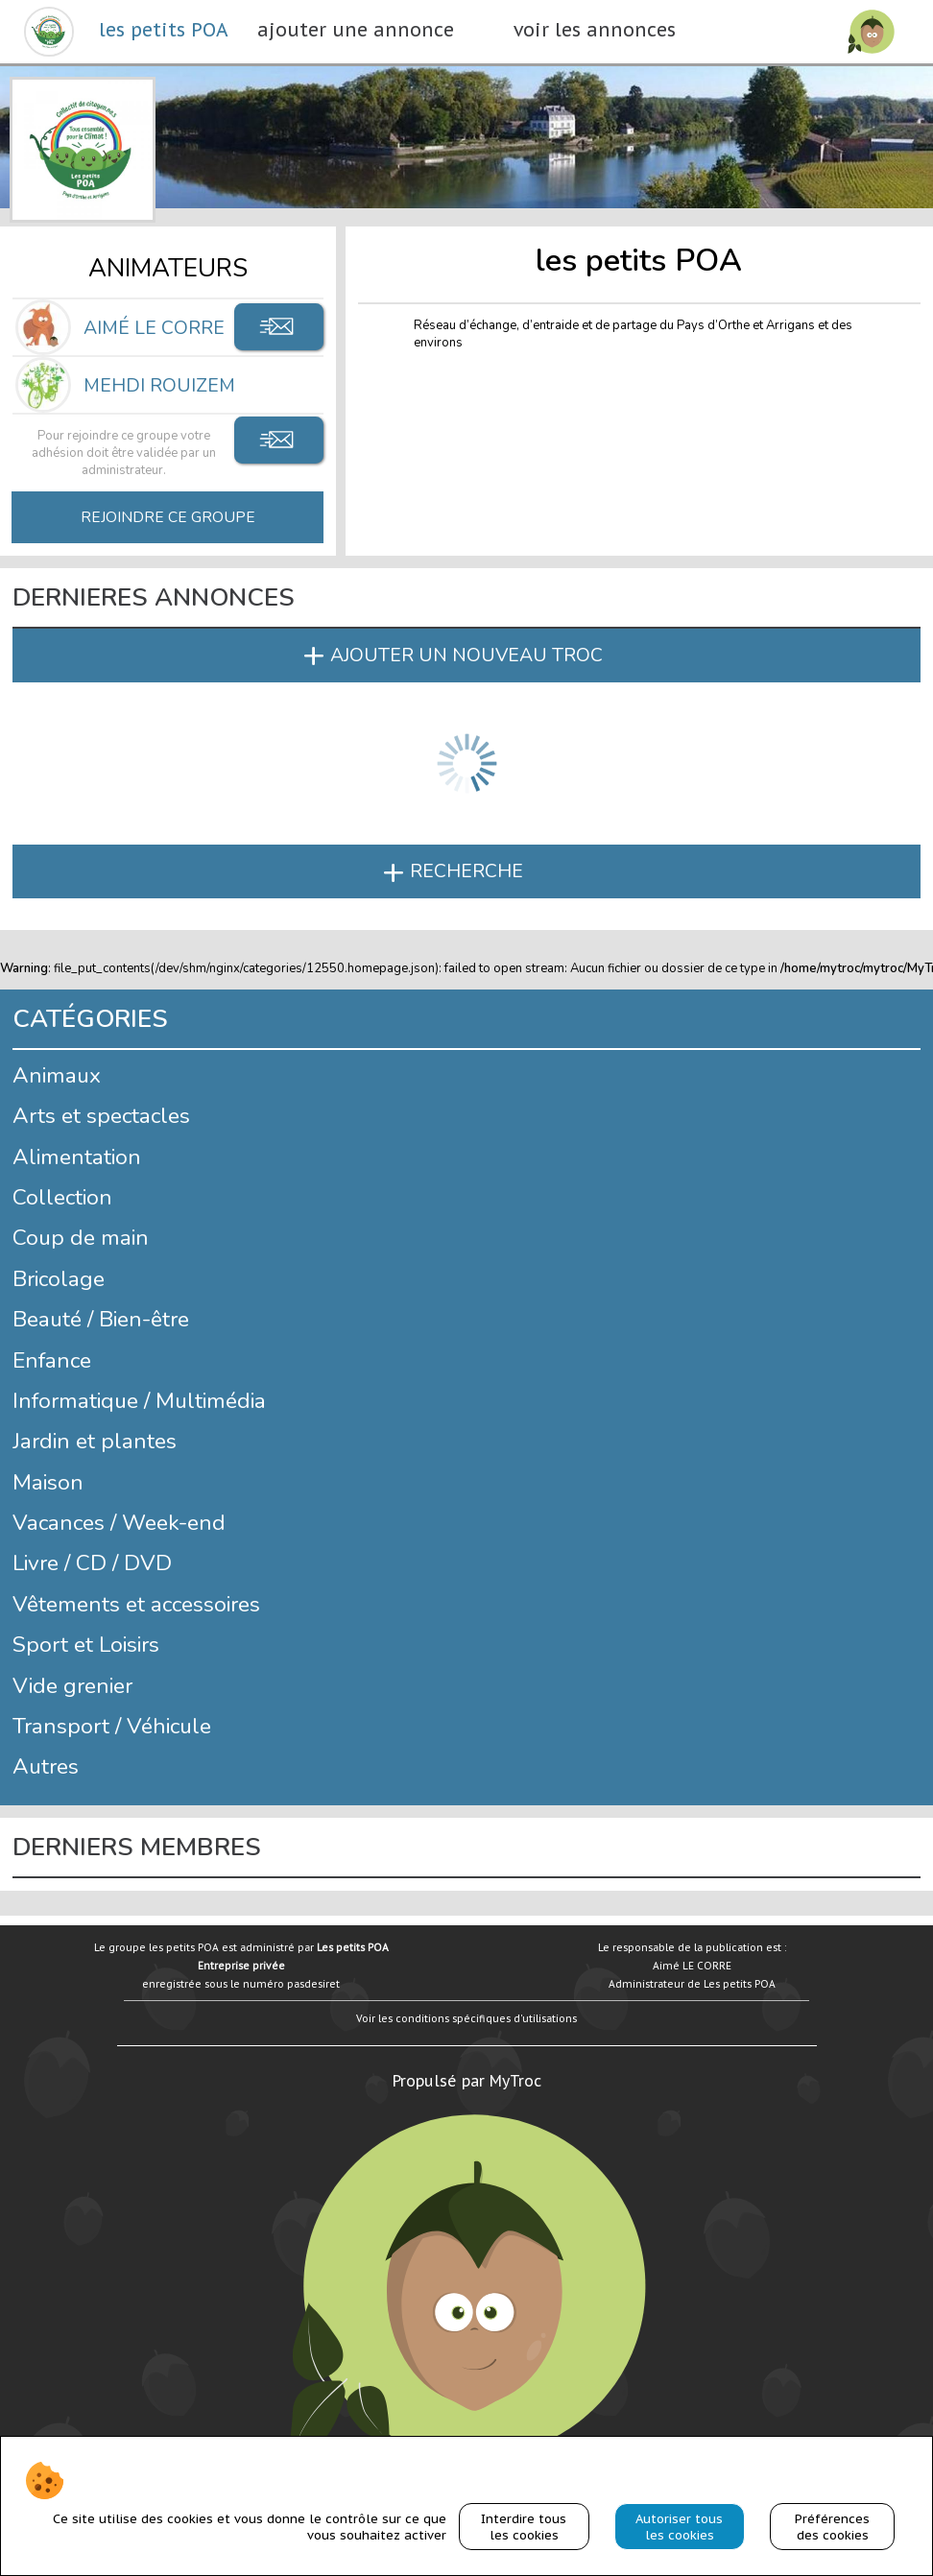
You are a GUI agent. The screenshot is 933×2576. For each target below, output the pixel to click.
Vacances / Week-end (119, 1523)
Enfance (51, 1360)
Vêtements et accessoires (136, 1604)
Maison (48, 1482)
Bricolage (58, 1279)
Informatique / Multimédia (139, 1401)
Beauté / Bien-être (100, 1319)
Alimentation (76, 1157)
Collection (62, 1197)
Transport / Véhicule (111, 1726)
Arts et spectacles (101, 1116)
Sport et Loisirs (85, 1644)
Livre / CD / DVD (92, 1563)
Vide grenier (72, 1686)
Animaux (56, 1075)
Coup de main (80, 1237)
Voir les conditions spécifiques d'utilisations (466, 2018)
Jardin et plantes (94, 1441)
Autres (45, 1766)
